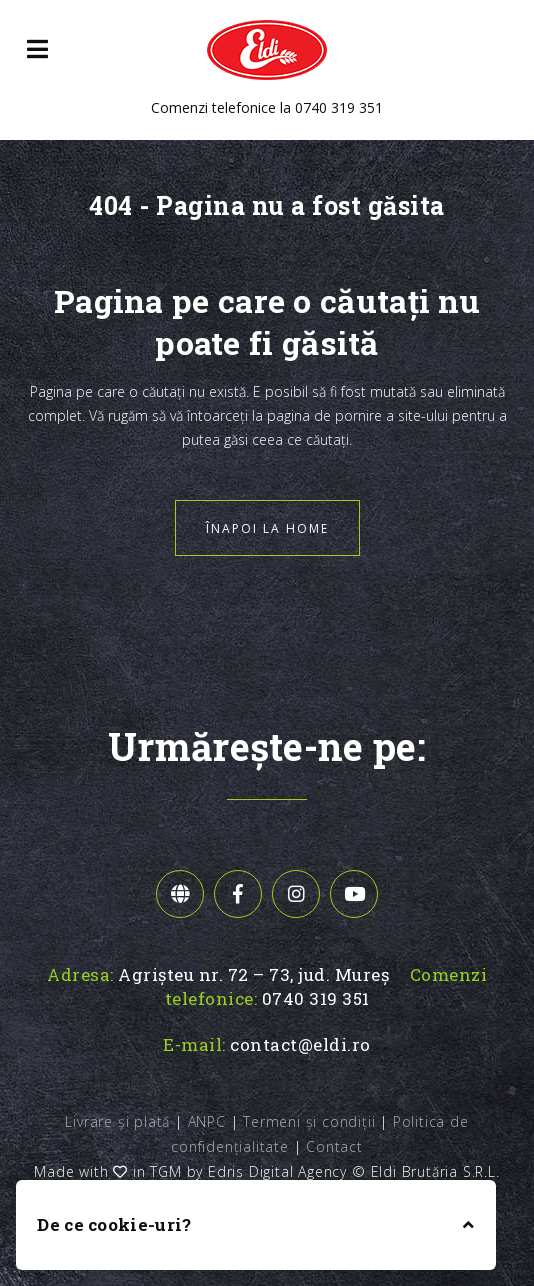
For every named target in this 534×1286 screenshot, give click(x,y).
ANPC (207, 1121)
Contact (334, 1146)
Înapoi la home (267, 528)
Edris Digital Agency (277, 1171)
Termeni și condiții (309, 1121)
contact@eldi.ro (300, 1044)
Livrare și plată (117, 1121)
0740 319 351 (339, 107)
